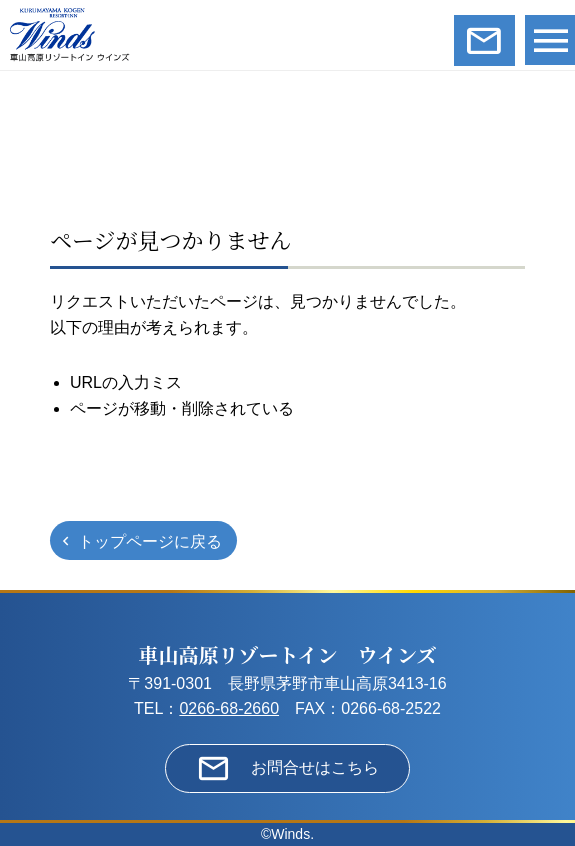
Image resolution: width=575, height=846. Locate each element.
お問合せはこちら (315, 767)
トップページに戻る (150, 541)
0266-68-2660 (229, 708)
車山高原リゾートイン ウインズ (288, 654)
